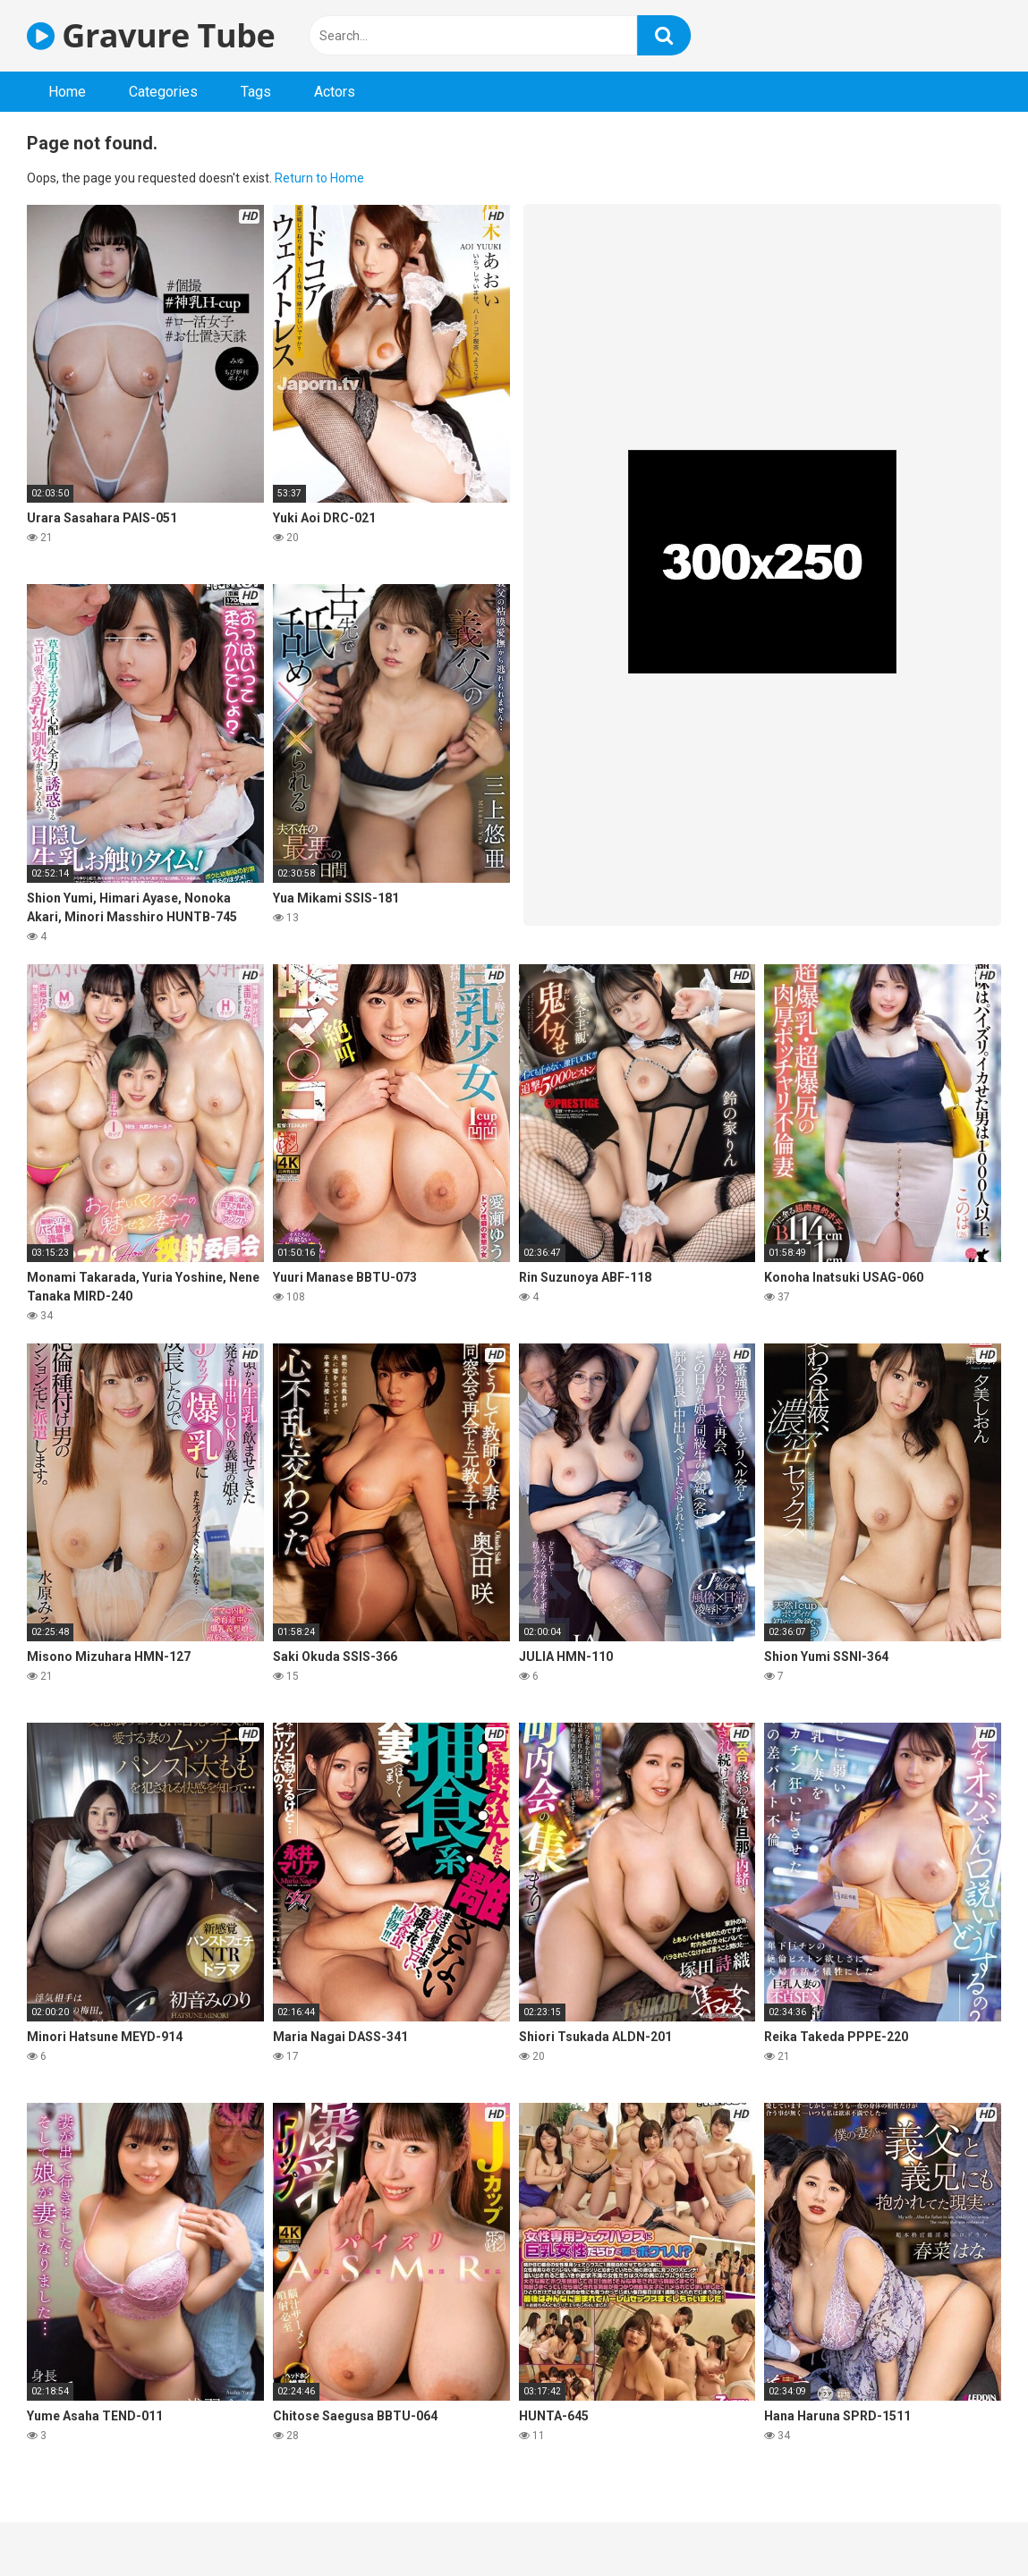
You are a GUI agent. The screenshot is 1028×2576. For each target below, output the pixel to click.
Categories (163, 91)
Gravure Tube (151, 35)
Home (67, 91)
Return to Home (319, 178)
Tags (256, 91)
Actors (334, 91)
